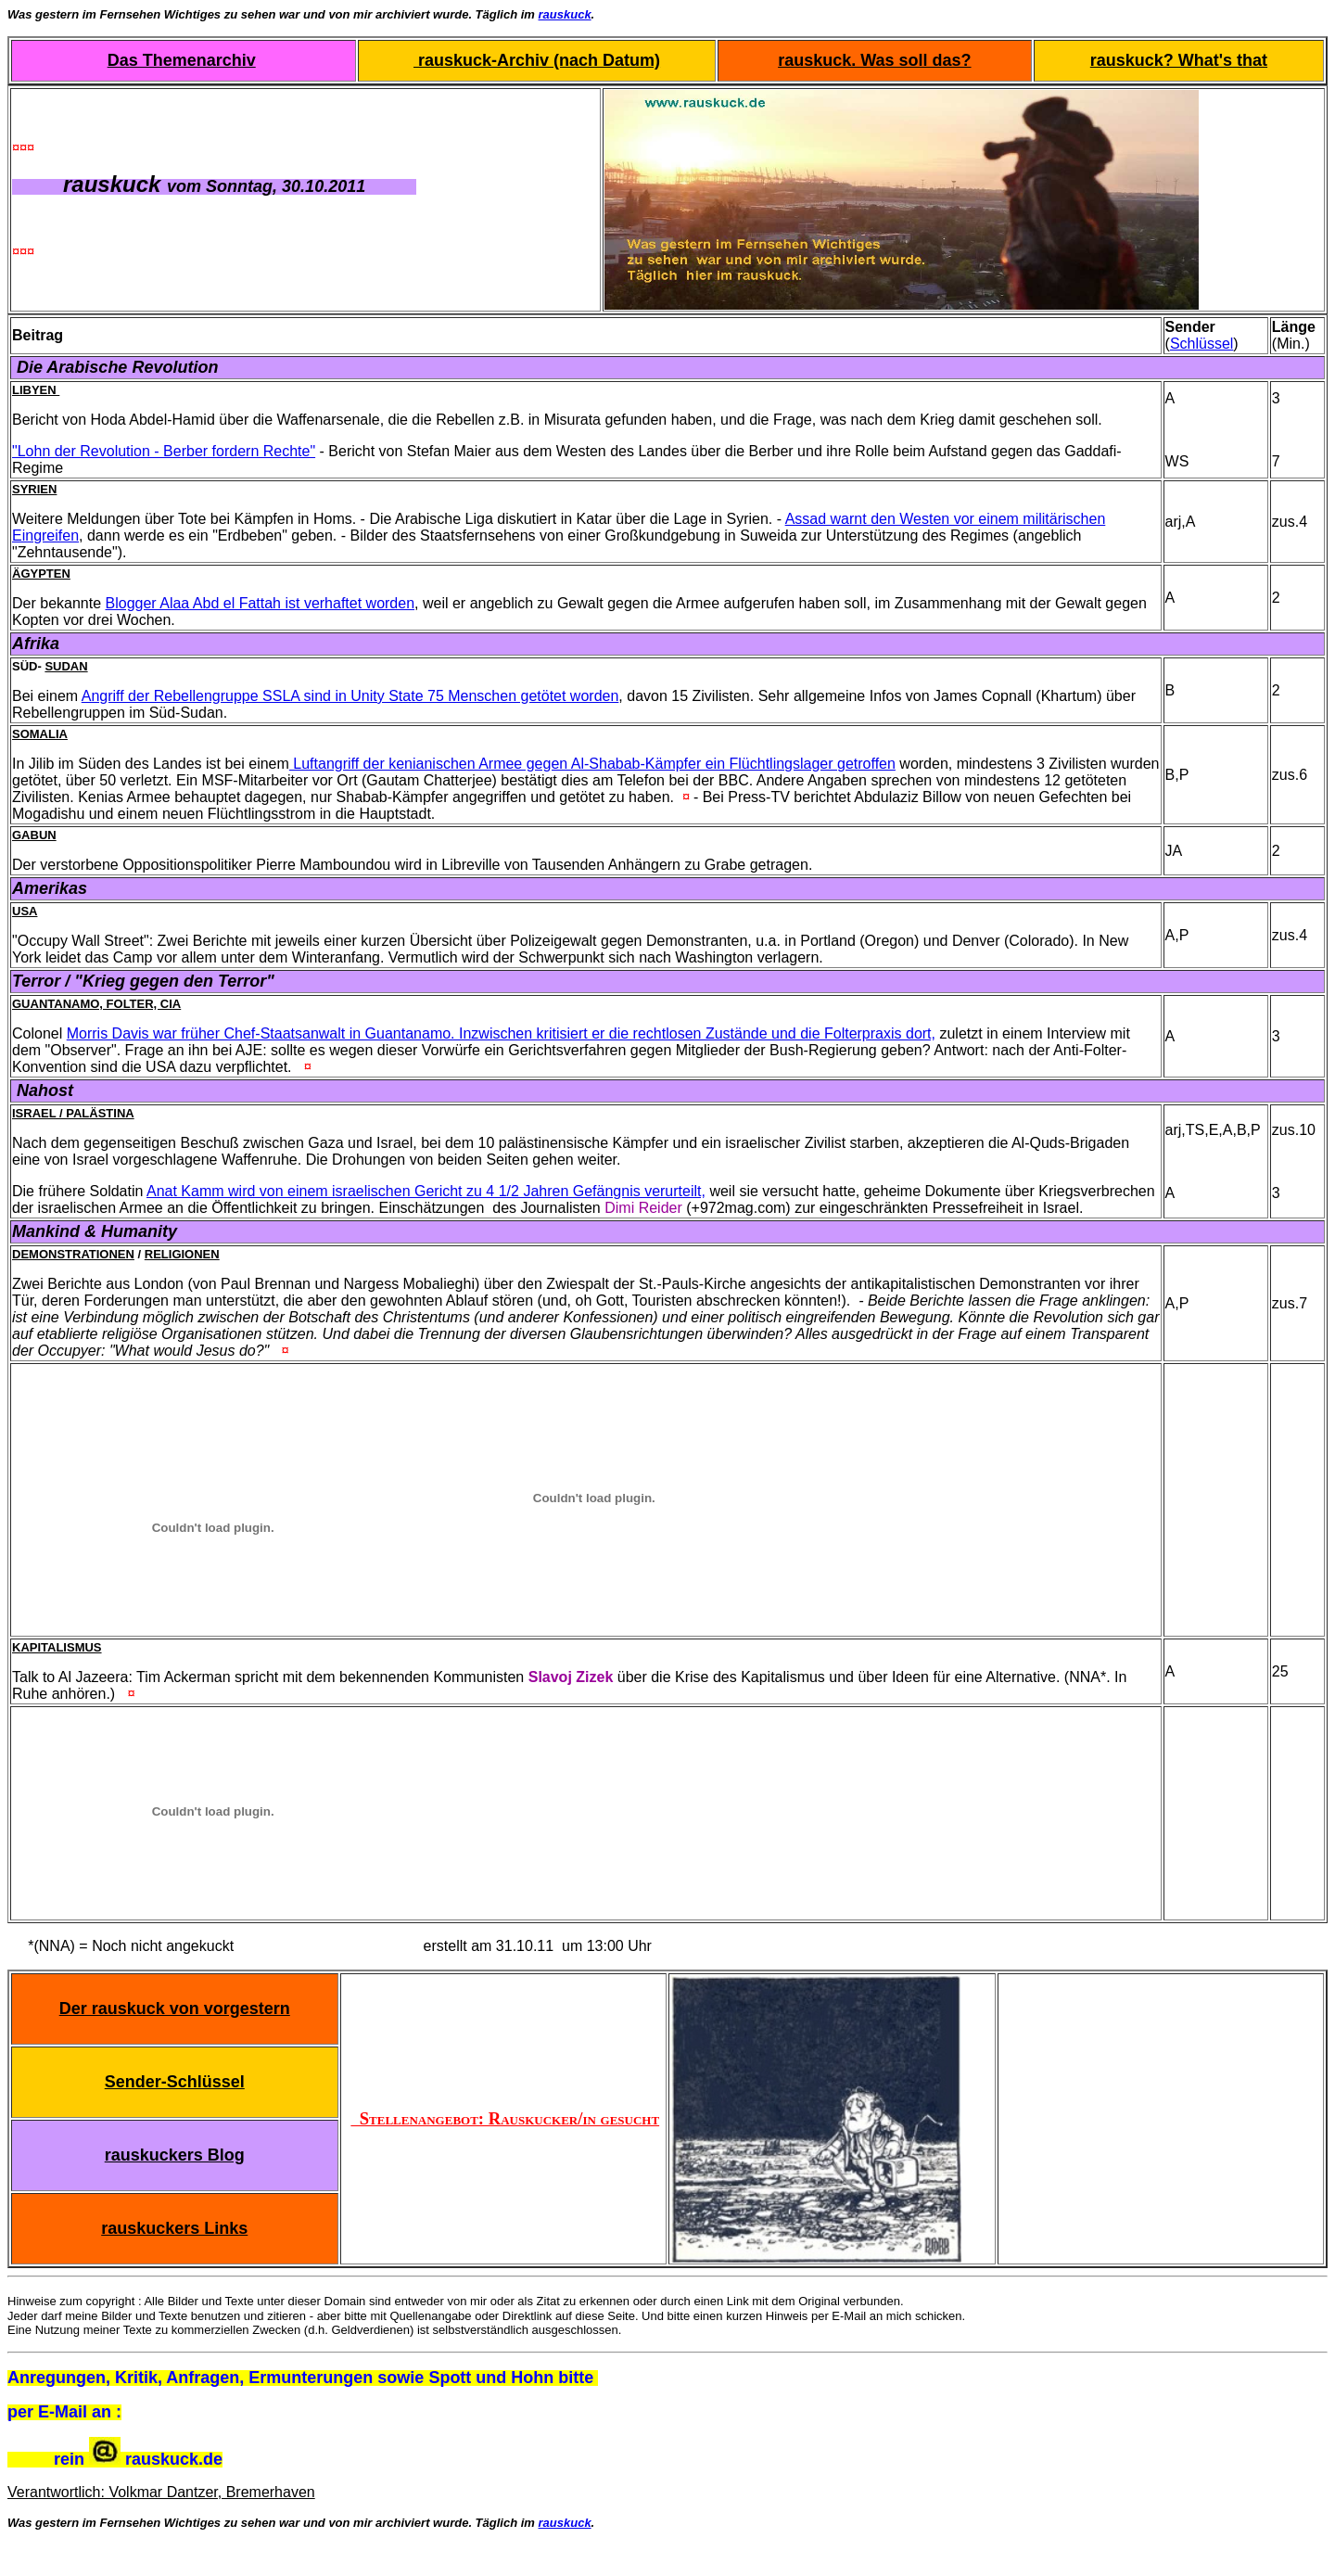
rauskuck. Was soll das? (874, 60)
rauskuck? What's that (1178, 60)
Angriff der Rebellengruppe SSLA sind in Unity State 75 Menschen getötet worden (350, 696)
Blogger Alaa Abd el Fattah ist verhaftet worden (260, 603)
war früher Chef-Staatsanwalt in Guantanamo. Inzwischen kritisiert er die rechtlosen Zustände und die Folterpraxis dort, (544, 1033)
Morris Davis (110, 1033)
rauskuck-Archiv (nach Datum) (536, 60)
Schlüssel (1201, 343)
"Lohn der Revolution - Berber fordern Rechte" (163, 451)
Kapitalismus (57, 1647)
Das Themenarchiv (182, 60)
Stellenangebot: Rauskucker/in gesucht (504, 2118)
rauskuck (565, 14)
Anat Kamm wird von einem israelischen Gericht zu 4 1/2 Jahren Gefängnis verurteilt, (426, 1191)
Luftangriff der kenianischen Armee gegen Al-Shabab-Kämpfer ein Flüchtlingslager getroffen (592, 764)
